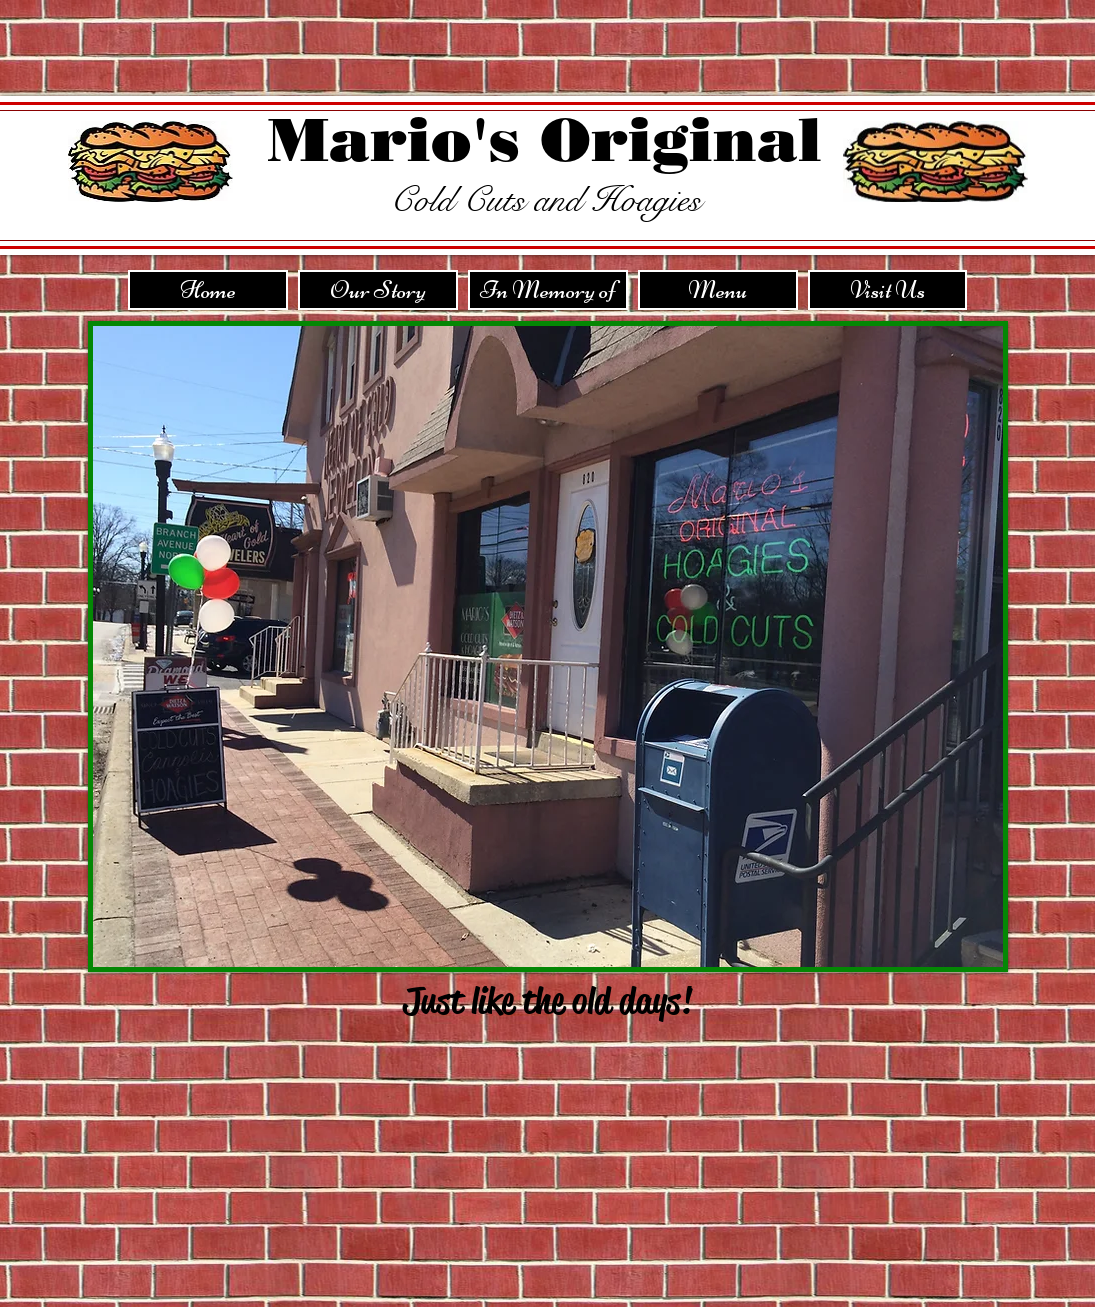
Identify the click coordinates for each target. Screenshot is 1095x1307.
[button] (548, 646)
